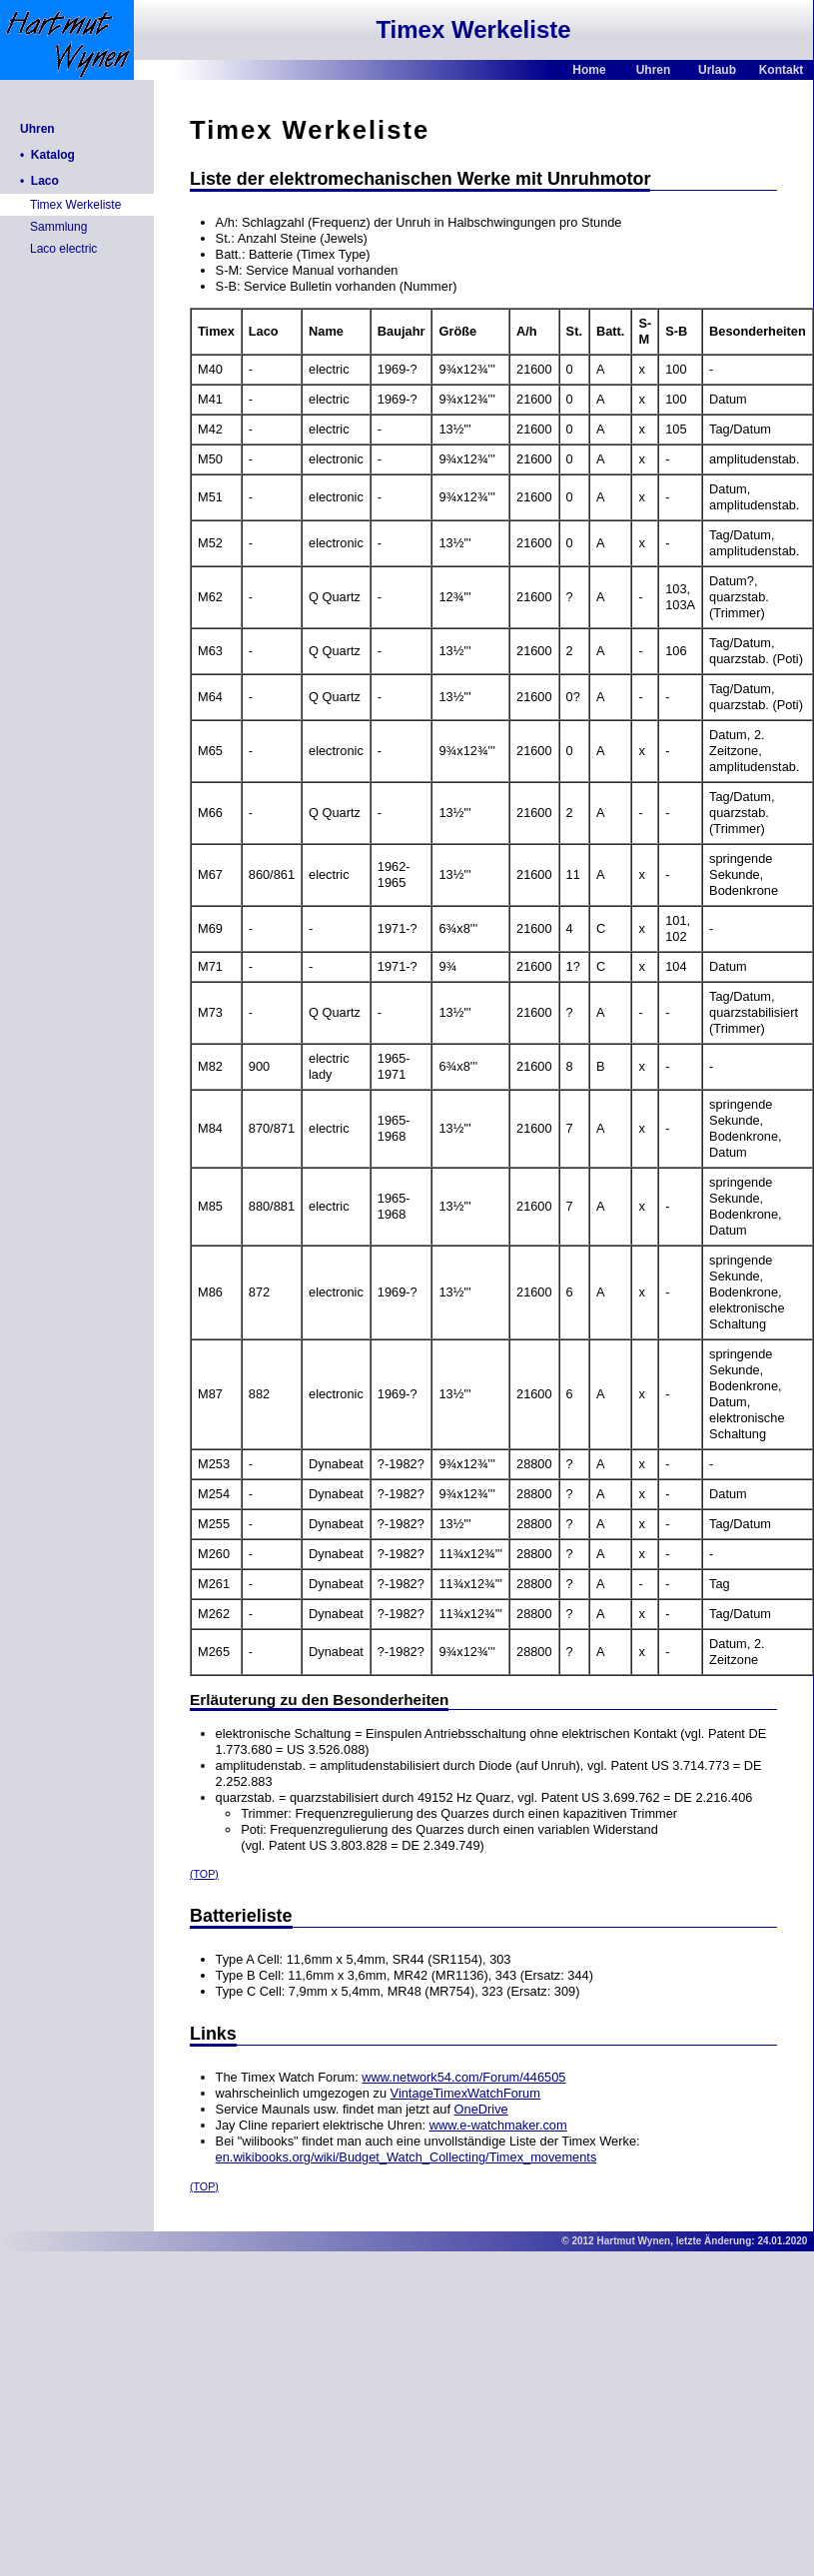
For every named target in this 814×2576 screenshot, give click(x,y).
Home (588, 70)
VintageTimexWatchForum (465, 2093)
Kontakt (781, 70)
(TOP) (204, 1874)
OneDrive (481, 2109)
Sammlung (58, 227)
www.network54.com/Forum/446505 (463, 2077)
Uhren (653, 70)
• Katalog (47, 155)
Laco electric (63, 249)
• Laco (39, 181)
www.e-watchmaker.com (498, 2125)
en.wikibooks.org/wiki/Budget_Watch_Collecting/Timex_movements (406, 2156)
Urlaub (717, 70)
